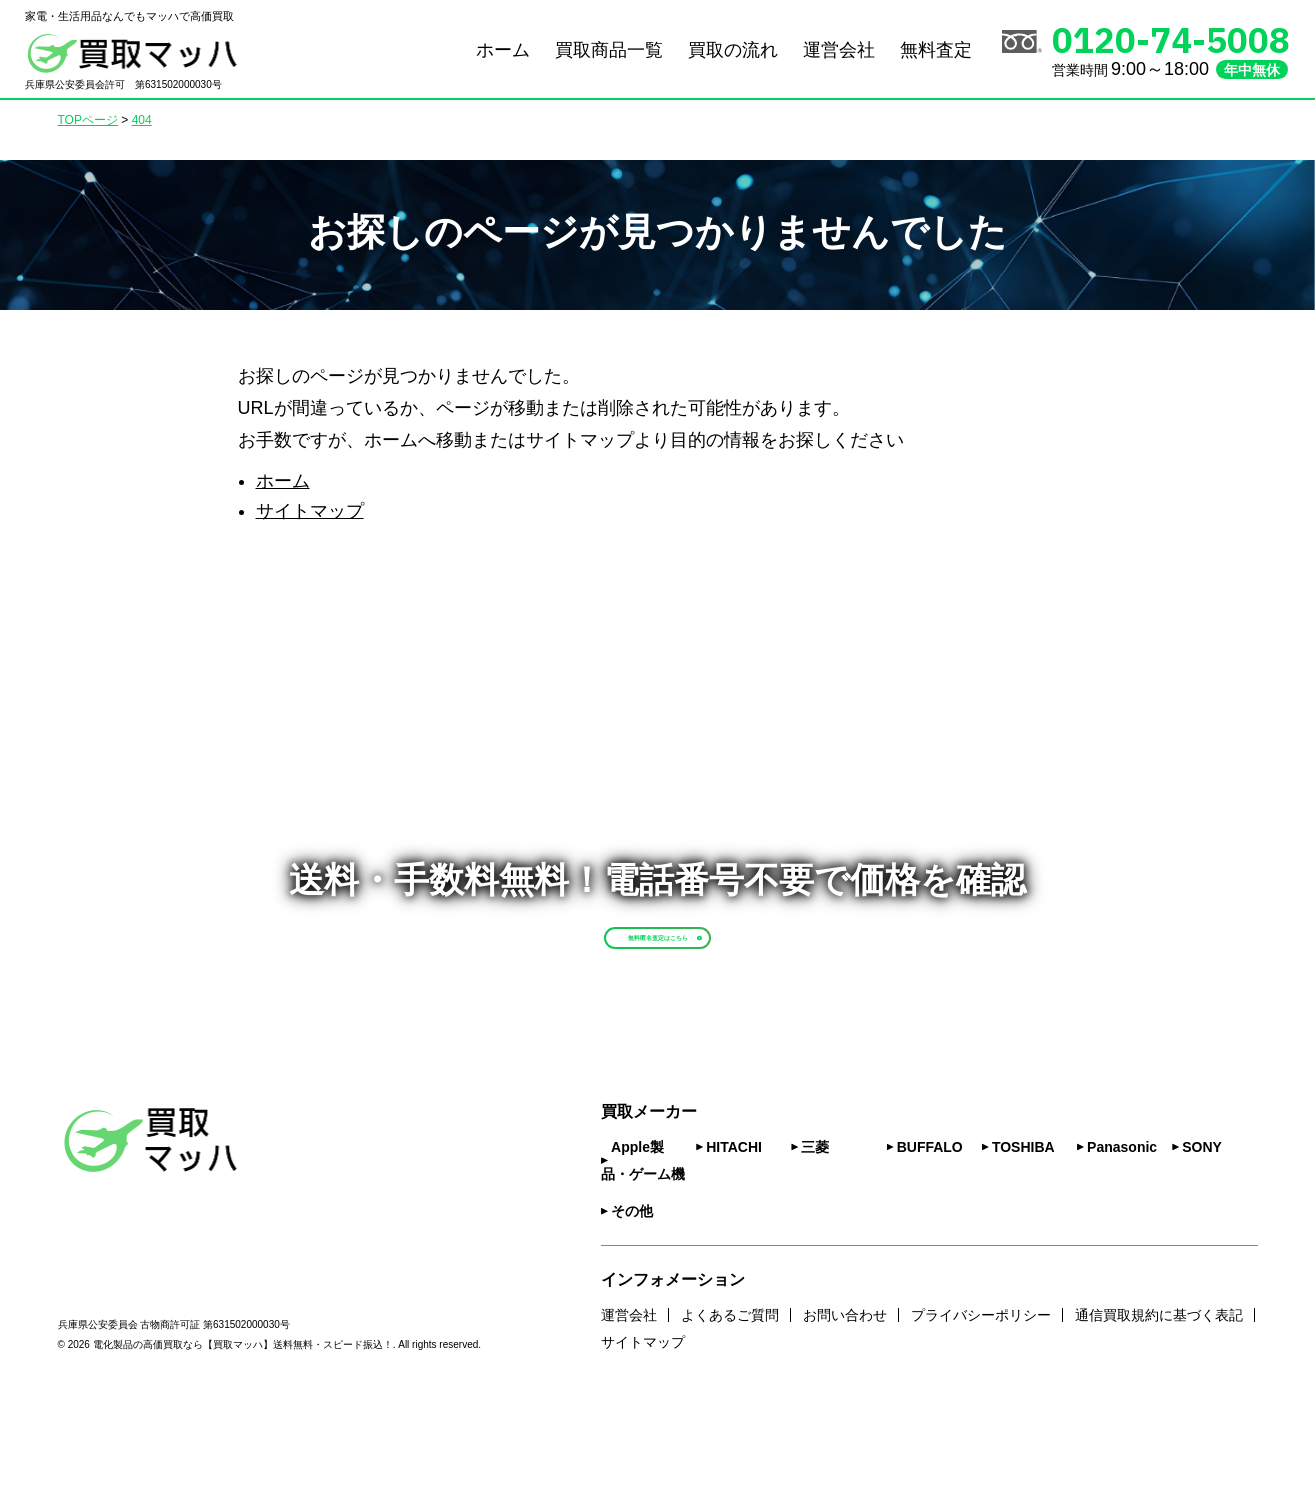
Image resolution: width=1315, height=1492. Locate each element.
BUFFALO (930, 1234)
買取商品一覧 (609, 50)
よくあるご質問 (730, 1402)
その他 (632, 1298)
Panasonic (1122, 1234)
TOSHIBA (1023, 1234)
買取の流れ (733, 50)
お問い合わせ (845, 1402)
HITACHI (734, 1234)
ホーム (503, 50)
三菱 (815, 1234)
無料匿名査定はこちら (705, 977)
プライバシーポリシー (981, 1402)
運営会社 (839, 50)
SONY (1202, 1234)
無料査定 (936, 50)
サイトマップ (310, 511)
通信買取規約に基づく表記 (1159, 1402)
